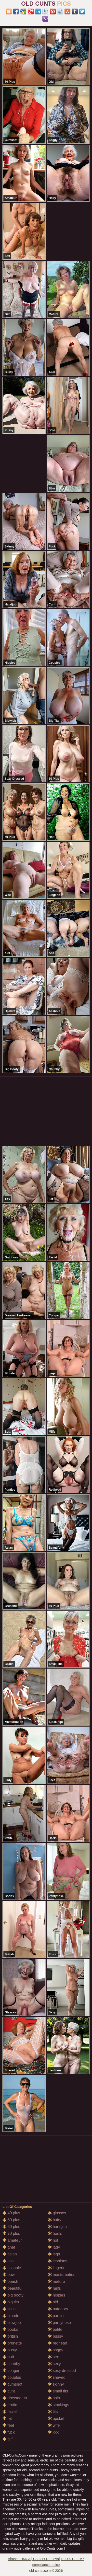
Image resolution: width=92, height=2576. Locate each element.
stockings (58, 2405)
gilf (7, 2439)
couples (11, 2377)
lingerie (57, 2268)
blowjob (11, 2323)
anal (8, 2247)
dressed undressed (21, 2398)
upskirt (56, 2418)
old (53, 2302)
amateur (12, 2240)
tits (53, 2412)
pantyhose (59, 2323)
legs (54, 2254)
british (10, 2336)
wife (54, 2425)
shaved (57, 2377)
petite (55, 2329)
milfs (54, 2288)
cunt (8, 2391)
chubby (11, 2364)
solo (54, 2398)
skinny (56, 2384)
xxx (53, 2432)
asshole (11, 2268)
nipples (56, 2295)
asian (9, 2254)
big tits (10, 2302)
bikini (9, 2309)
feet (8, 2425)
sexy (54, 2364)
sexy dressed (62, 2370)
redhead (57, 2343)
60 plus (11, 2227)
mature (56, 2281)
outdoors (58, 2309)
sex (53, 2357)
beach (10, 2281)
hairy (54, 2220)
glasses (57, 2213)
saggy (55, 2350)
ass (7, 2261)
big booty (12, 2295)
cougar (10, 2370)
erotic (9, 2405)
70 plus (11, 2233)
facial (9, 2412)
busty (9, 2350)
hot (53, 2240)
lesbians (57, 2261)
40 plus (11, 2213)
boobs (10, 2329)
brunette (12, 2343)
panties (57, 2316)
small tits (58, 2391)
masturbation (62, 2275)
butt (8, 2357)
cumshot (12, 2384)
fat (7, 2418)
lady (54, 2247)
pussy (55, 2336)
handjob (57, 2227)
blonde (10, 2316)
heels (55, 2233)
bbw (8, 2275)
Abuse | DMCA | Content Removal (34, 2559)
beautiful (12, 2288)
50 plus (11, 2220)
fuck (8, 2432)
